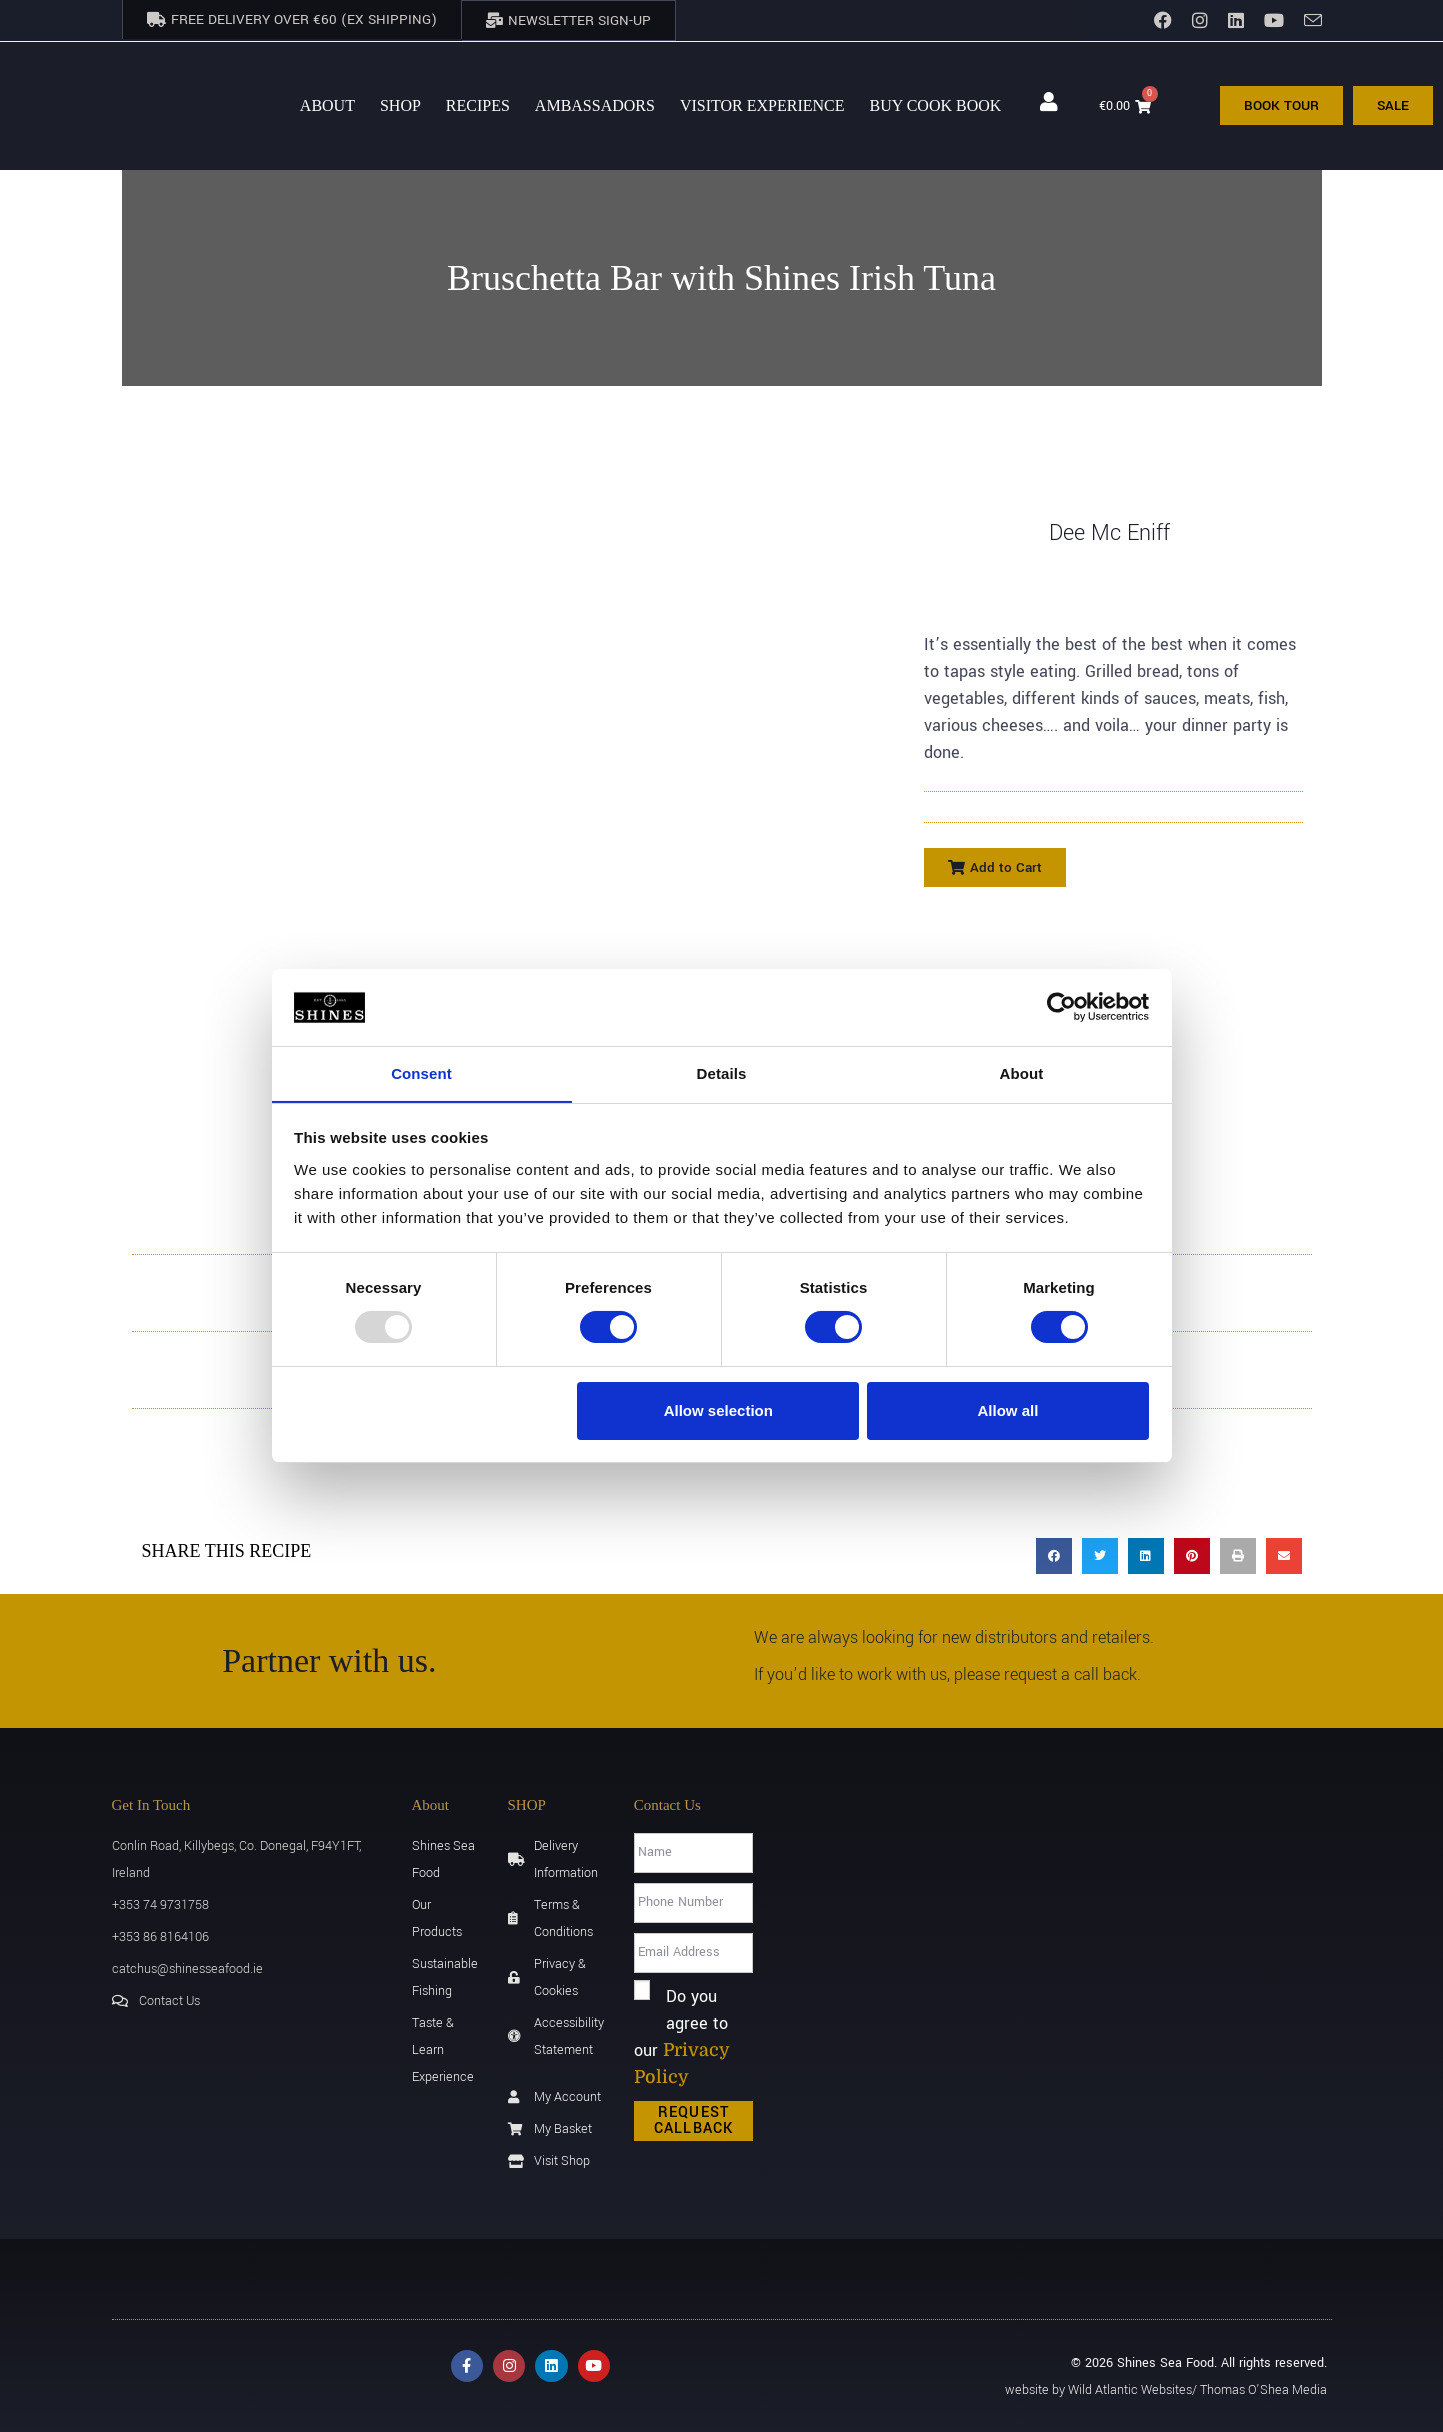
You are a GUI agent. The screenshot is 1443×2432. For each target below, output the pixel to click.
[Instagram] (1200, 20)
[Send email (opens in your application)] (1308, 20)
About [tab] (1022, 1072)
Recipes (478, 103)
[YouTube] (1274, 20)
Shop (400, 103)
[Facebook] (1163, 20)
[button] (995, 865)
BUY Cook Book (936, 103)
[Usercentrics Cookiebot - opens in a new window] (1061, 1007)
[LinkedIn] (1236, 20)
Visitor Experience (762, 103)
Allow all (1008, 1410)
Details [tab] (722, 1072)
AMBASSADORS (595, 103)
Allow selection (718, 1410)
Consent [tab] (421, 1072)
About (327, 103)
